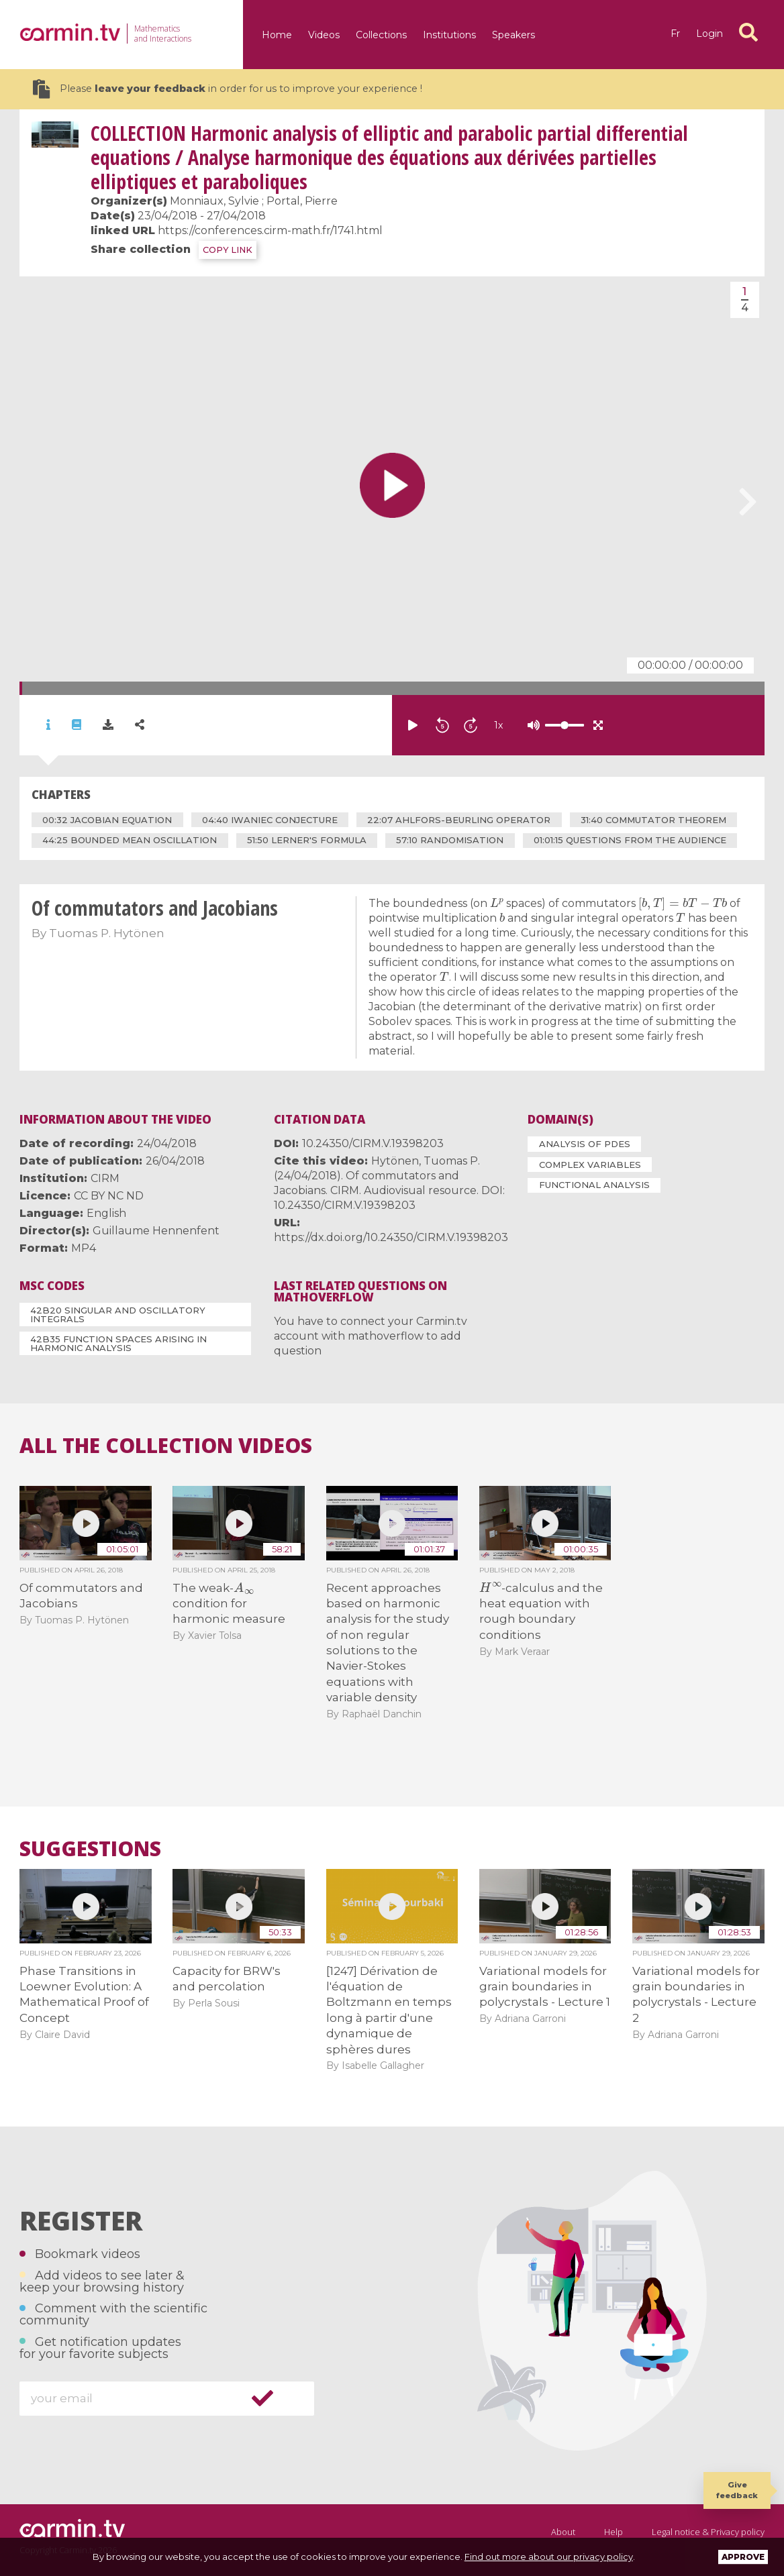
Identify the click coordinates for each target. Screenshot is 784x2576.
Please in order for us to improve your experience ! (227, 89)
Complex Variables (590, 1164)
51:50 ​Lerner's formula (306, 840)
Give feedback (737, 2490)
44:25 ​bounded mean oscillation (129, 840)
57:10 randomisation (449, 840)
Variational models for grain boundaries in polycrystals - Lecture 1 (544, 1986)
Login (709, 34)
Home (277, 35)
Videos (324, 35)
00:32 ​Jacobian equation (107, 819)
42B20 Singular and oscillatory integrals (117, 1314)
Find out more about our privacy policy (548, 2556)
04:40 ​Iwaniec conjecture (270, 819)
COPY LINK (227, 250)
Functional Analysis (594, 1184)
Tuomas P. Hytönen (106, 933)
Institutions (449, 35)
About (563, 2532)
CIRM (105, 1178)
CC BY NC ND (109, 1195)
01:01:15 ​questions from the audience (630, 840)
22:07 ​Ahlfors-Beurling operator (458, 819)
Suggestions (90, 1849)
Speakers (513, 35)
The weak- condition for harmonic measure (229, 1603)
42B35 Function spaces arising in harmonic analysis (118, 1343)
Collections (381, 35)
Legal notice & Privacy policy (708, 2532)
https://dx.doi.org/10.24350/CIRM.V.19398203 (391, 1237)
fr (675, 34)
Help (613, 2532)
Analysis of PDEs (584, 1143)
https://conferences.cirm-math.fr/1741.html (270, 230)
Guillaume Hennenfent (156, 1230)
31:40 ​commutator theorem (653, 819)
